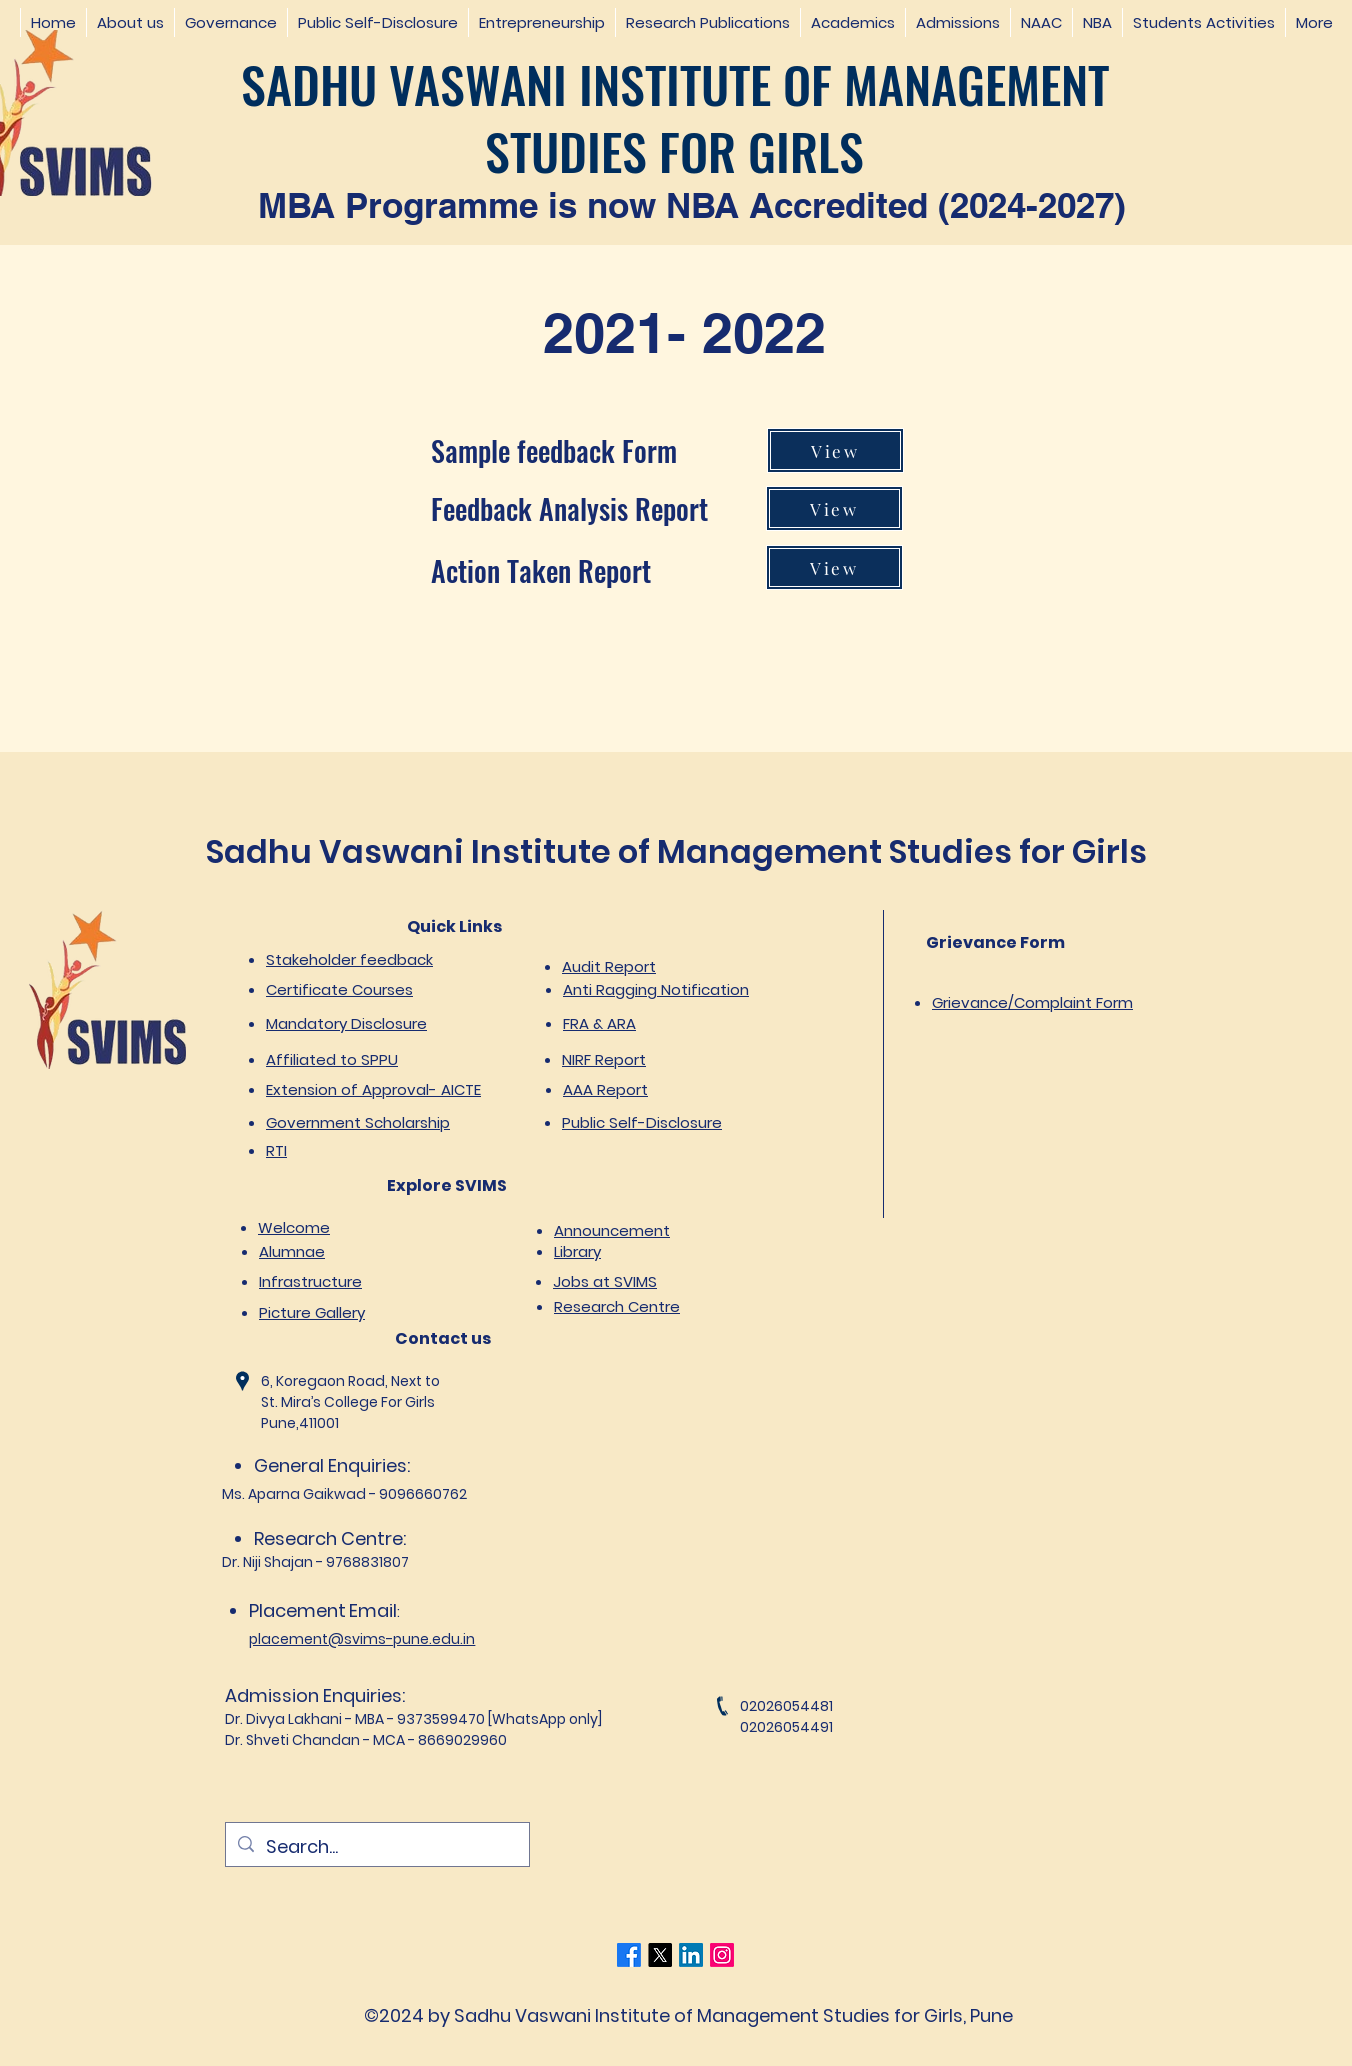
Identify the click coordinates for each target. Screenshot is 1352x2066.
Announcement (612, 1230)
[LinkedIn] (691, 1955)
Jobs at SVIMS (605, 1281)
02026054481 (786, 1706)
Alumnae (292, 1251)
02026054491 (786, 1727)
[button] (130, 22)
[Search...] (376, 1847)
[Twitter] (660, 1955)
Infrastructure (310, 1281)
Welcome (294, 1227)
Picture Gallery (312, 1312)
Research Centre (617, 1306)
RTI (276, 1150)
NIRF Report (604, 1059)
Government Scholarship (358, 1122)
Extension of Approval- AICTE (373, 1089)
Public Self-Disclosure (642, 1122)
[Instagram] (722, 1955)
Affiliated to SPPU (332, 1059)
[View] (835, 450)
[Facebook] (629, 1955)
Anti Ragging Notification (656, 989)
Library (577, 1251)
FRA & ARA (599, 1023)
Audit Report (609, 966)
